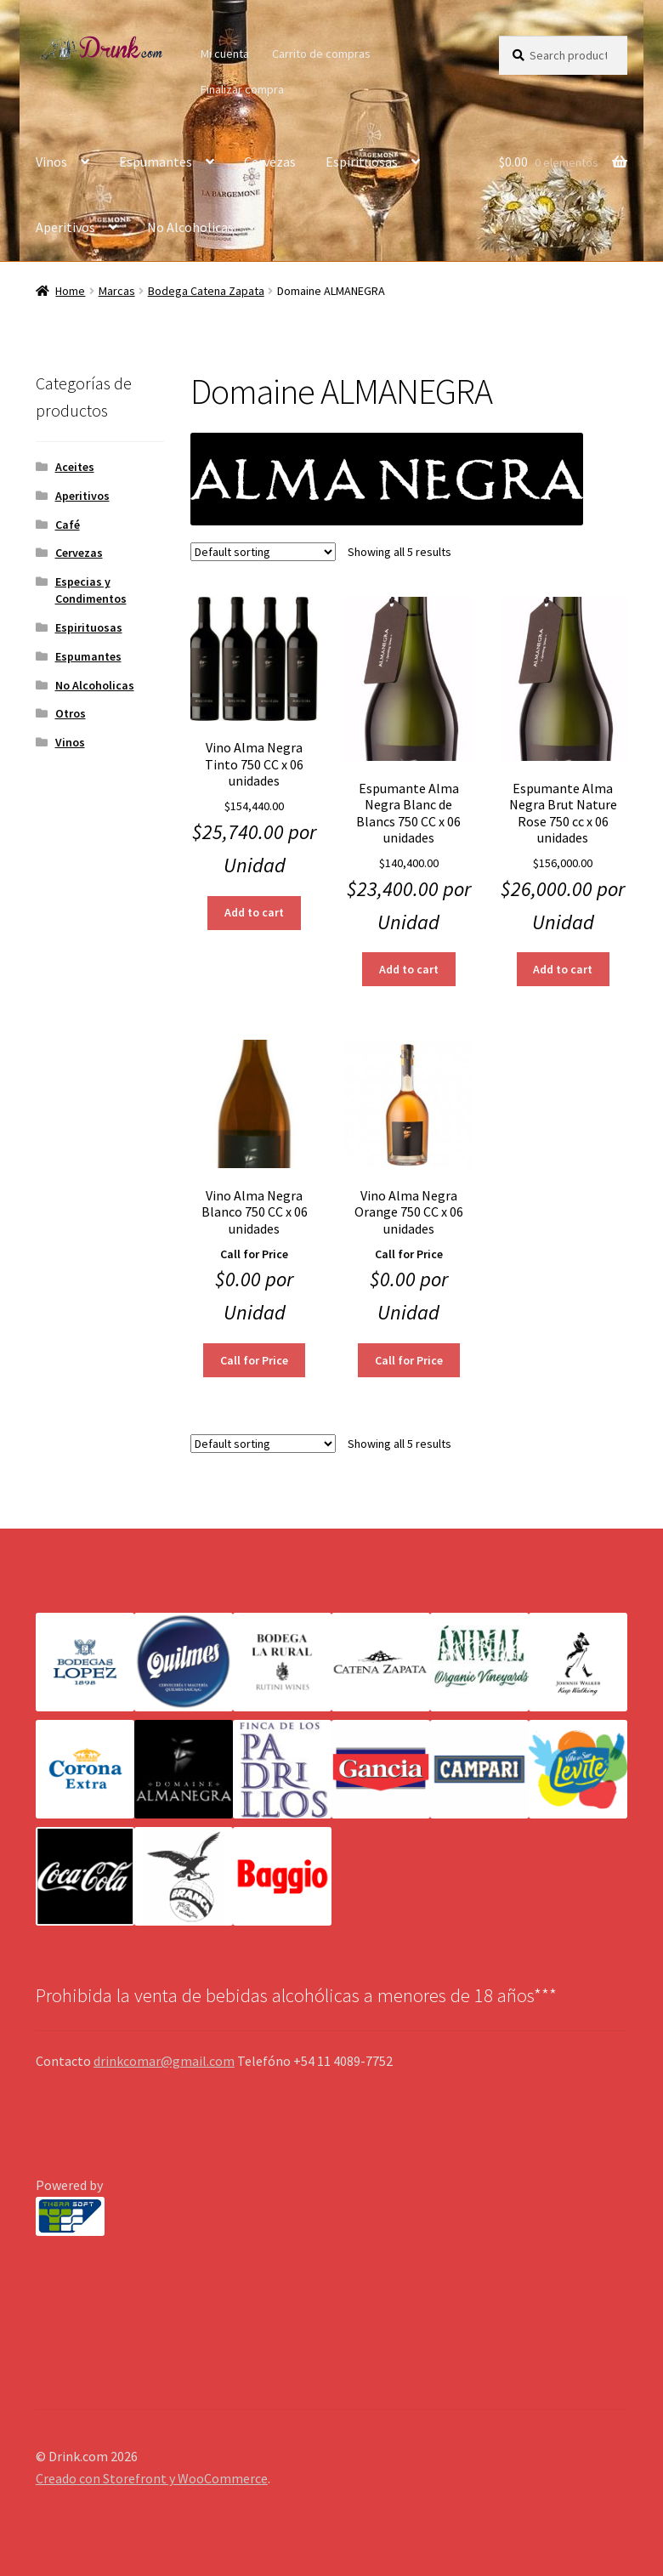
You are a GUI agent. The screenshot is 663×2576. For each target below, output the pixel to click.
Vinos (51, 161)
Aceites (74, 466)
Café (67, 524)
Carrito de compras (321, 53)
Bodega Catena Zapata (206, 290)
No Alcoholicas (190, 226)
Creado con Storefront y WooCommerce (152, 2478)
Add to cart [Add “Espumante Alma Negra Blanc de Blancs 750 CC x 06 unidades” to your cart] (409, 969)
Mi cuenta (225, 53)
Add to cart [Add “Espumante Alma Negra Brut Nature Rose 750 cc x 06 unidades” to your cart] (562, 969)
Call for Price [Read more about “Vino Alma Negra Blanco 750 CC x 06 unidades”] (254, 1360)
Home (70, 290)
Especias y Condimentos (91, 590)
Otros (70, 713)
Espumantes (155, 161)
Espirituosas (362, 161)
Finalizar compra (242, 89)
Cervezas (270, 161)
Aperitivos (65, 226)
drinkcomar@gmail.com (164, 2060)
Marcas (117, 290)
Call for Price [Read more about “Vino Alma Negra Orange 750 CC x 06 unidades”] (409, 1360)
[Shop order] (263, 551)
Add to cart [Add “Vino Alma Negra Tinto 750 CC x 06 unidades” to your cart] (254, 912)
